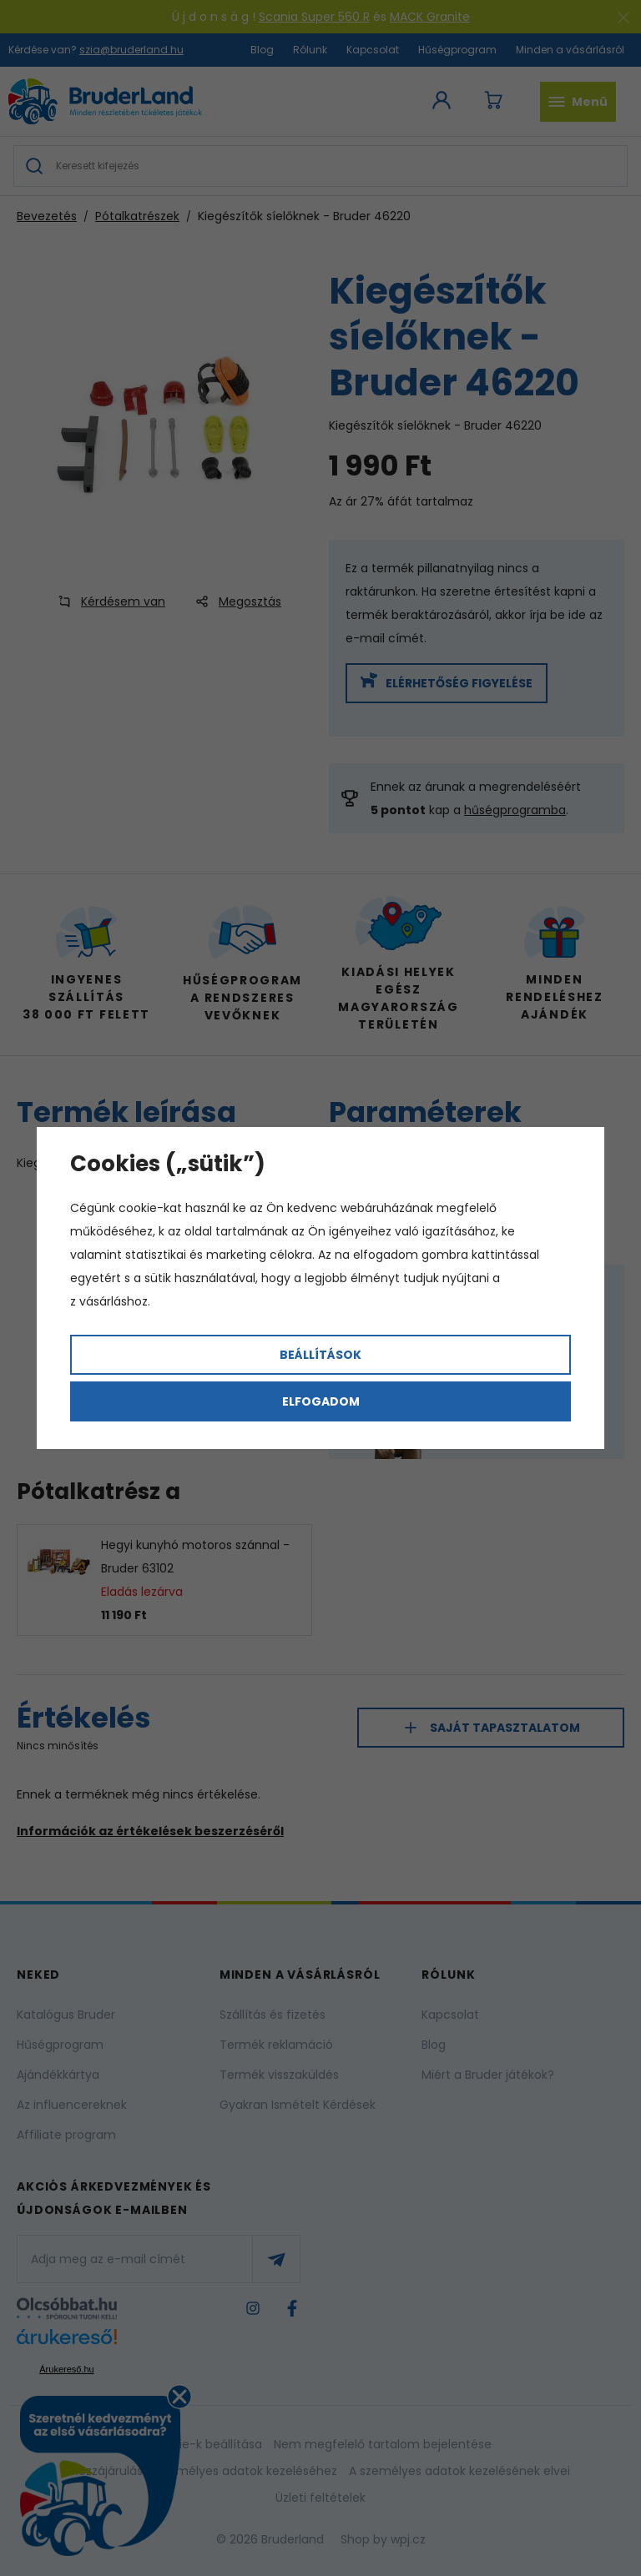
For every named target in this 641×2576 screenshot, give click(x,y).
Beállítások (320, 1354)
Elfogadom (321, 1401)
